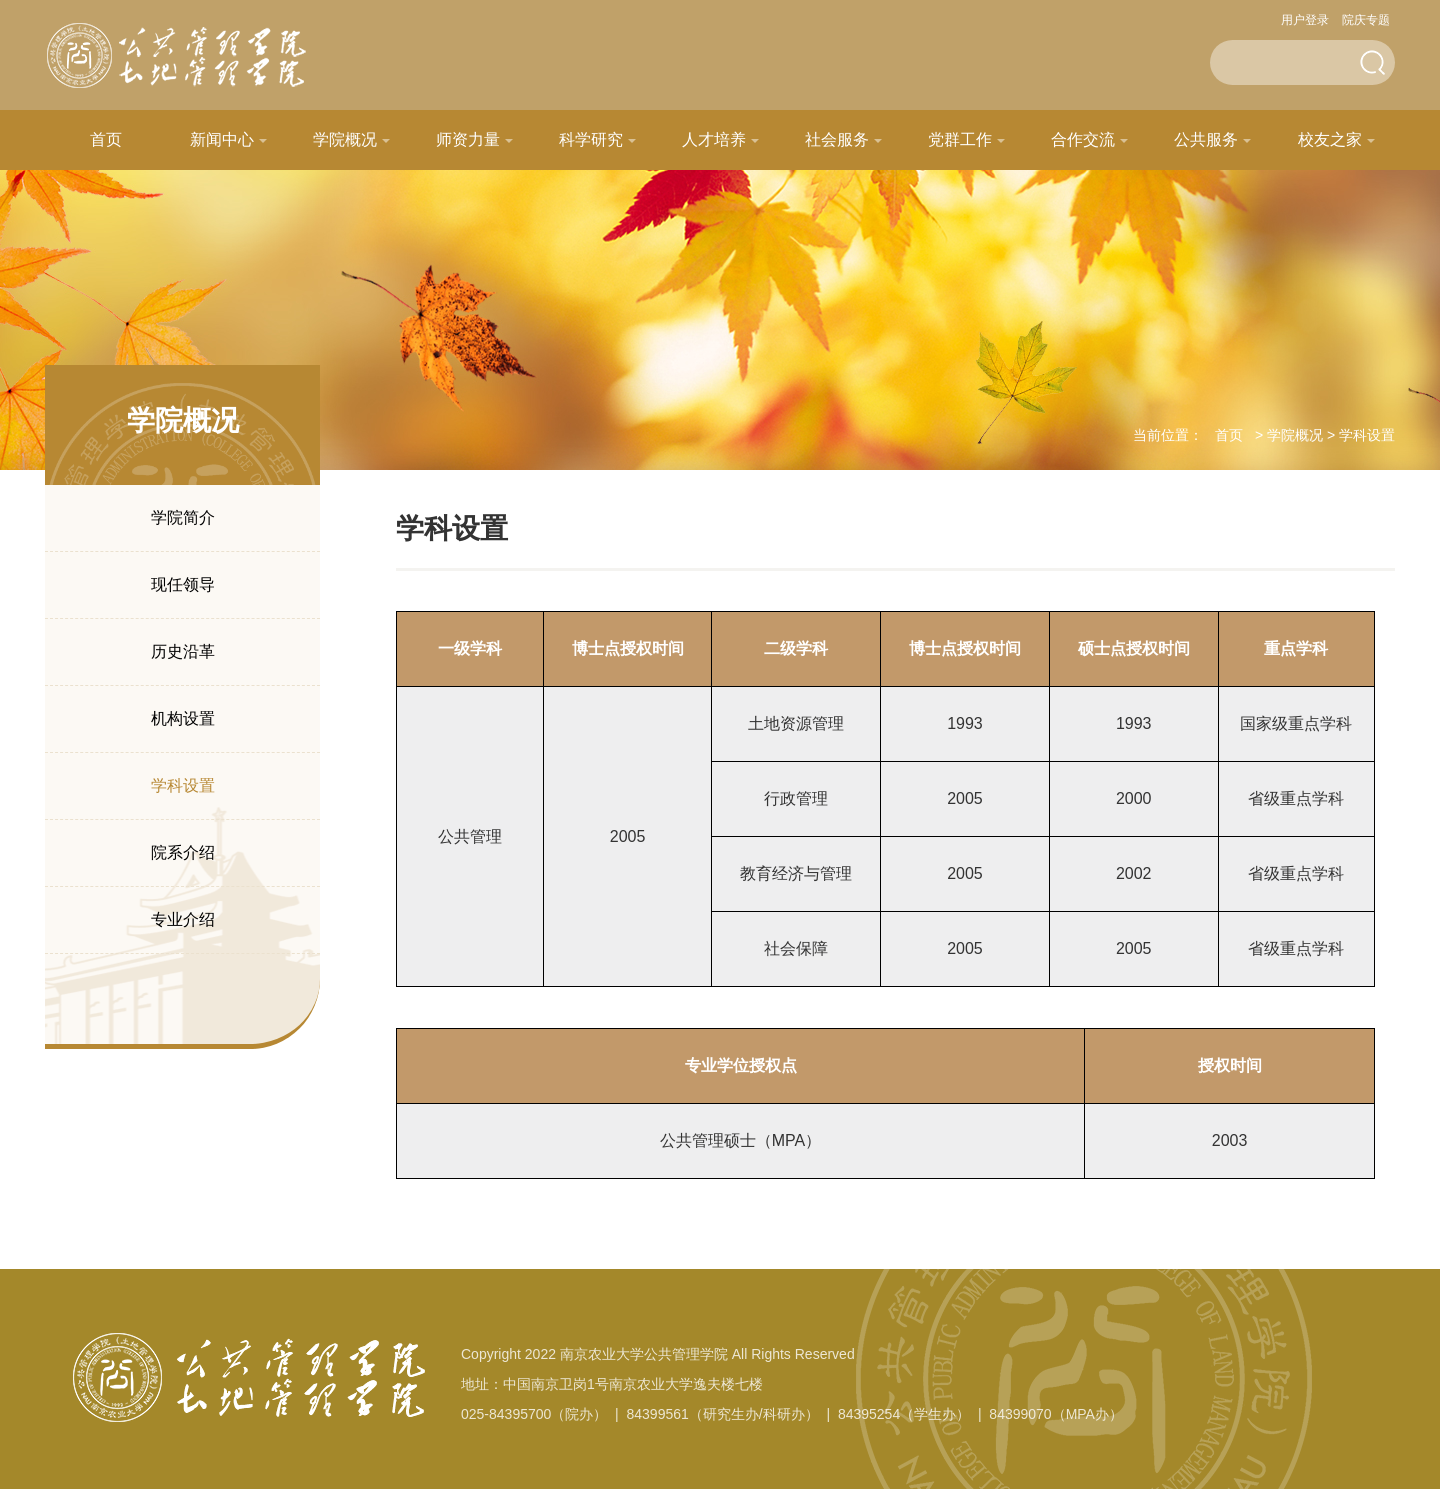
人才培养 (714, 139)
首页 (106, 139)
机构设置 (183, 718)
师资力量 (468, 139)
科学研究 (591, 139)
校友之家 (1330, 139)
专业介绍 (183, 919)
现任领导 (183, 584)
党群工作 (960, 139)
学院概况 (345, 139)
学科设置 (183, 785)
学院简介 (183, 517)
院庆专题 (1366, 20)
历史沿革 (183, 651)
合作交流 (1083, 139)
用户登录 (1305, 20)
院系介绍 (183, 852)
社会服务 (837, 139)
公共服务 (1206, 139)
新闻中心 (222, 139)
